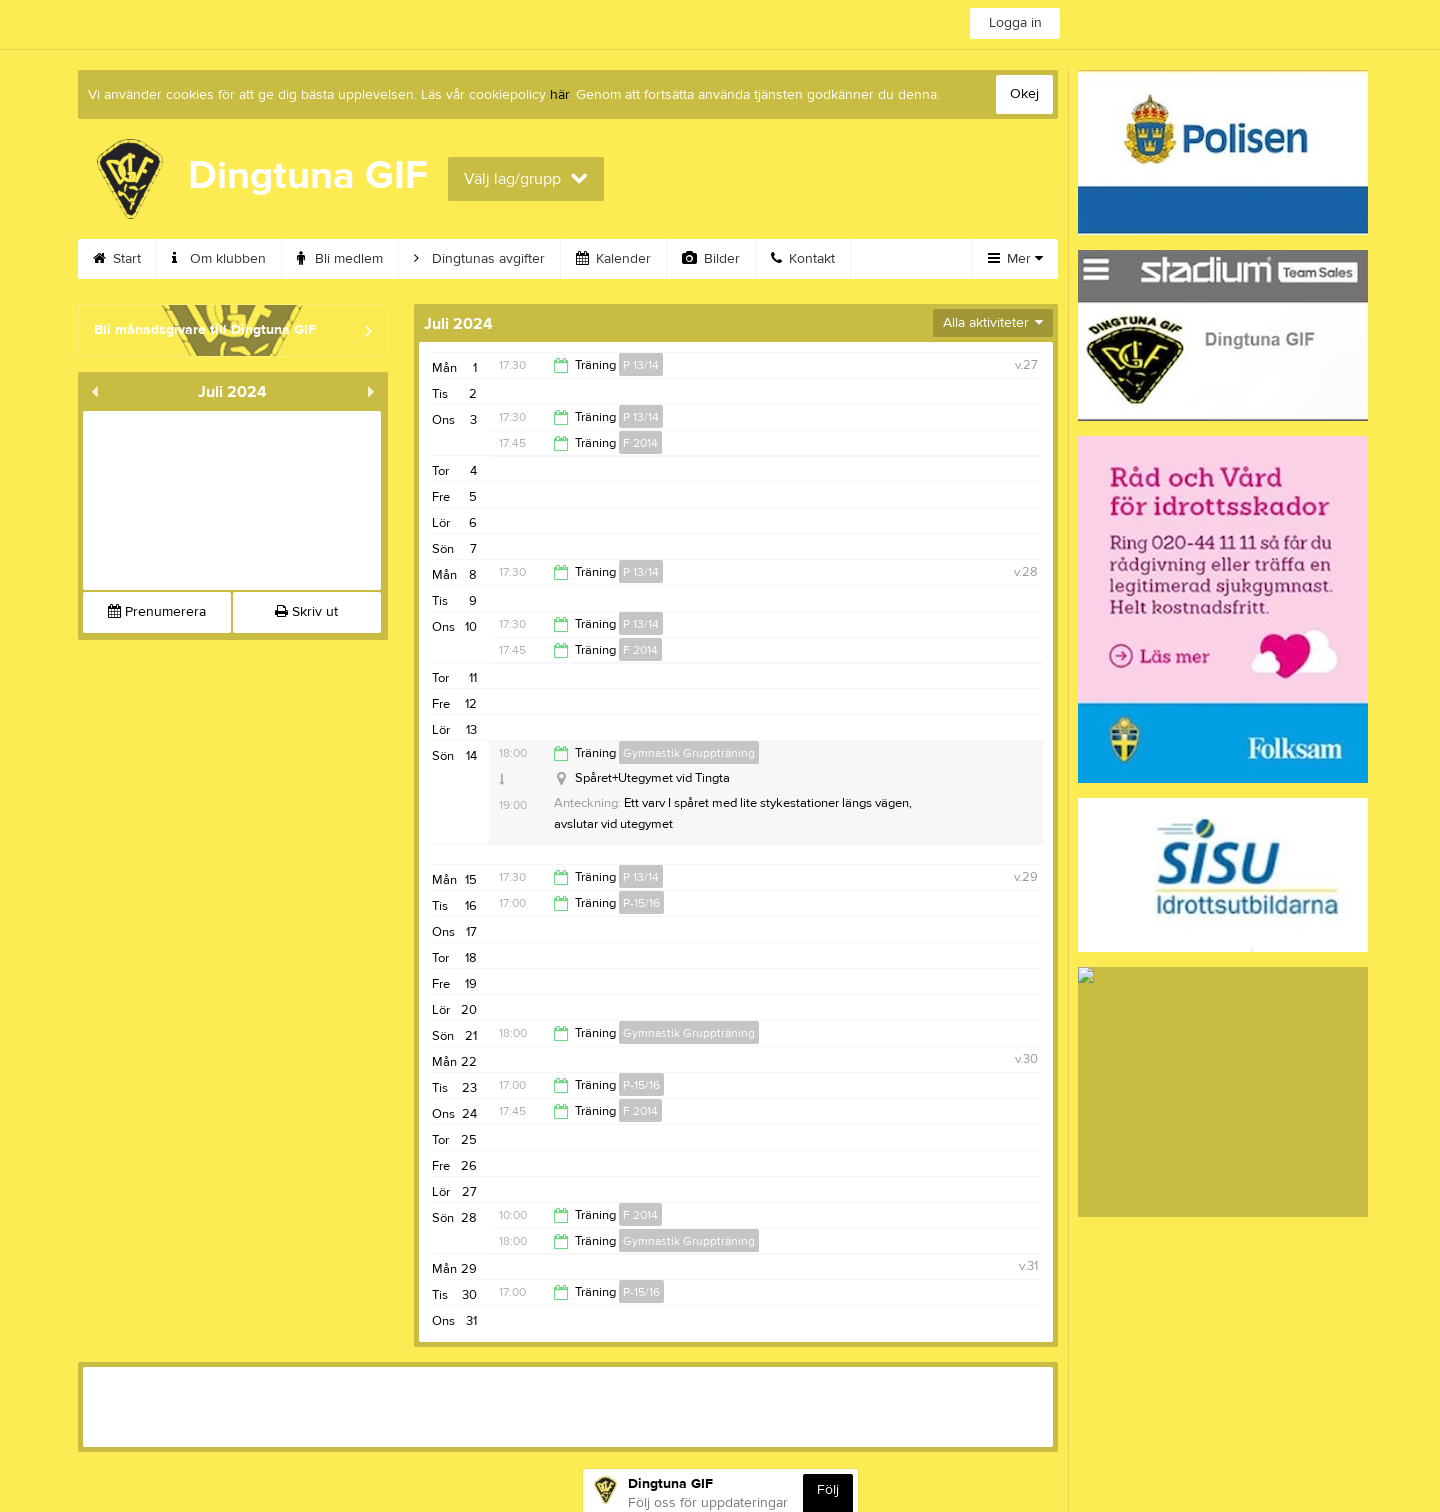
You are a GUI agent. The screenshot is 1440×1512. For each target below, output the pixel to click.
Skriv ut (306, 612)
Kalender (613, 259)
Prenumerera (157, 612)
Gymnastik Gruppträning (689, 753)
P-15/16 (641, 903)
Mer (1015, 259)
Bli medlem (340, 259)
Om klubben (219, 259)
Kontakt (803, 259)
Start (117, 259)
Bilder (711, 259)
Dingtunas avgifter (479, 259)
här (559, 95)
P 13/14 (641, 365)
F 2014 (640, 443)
